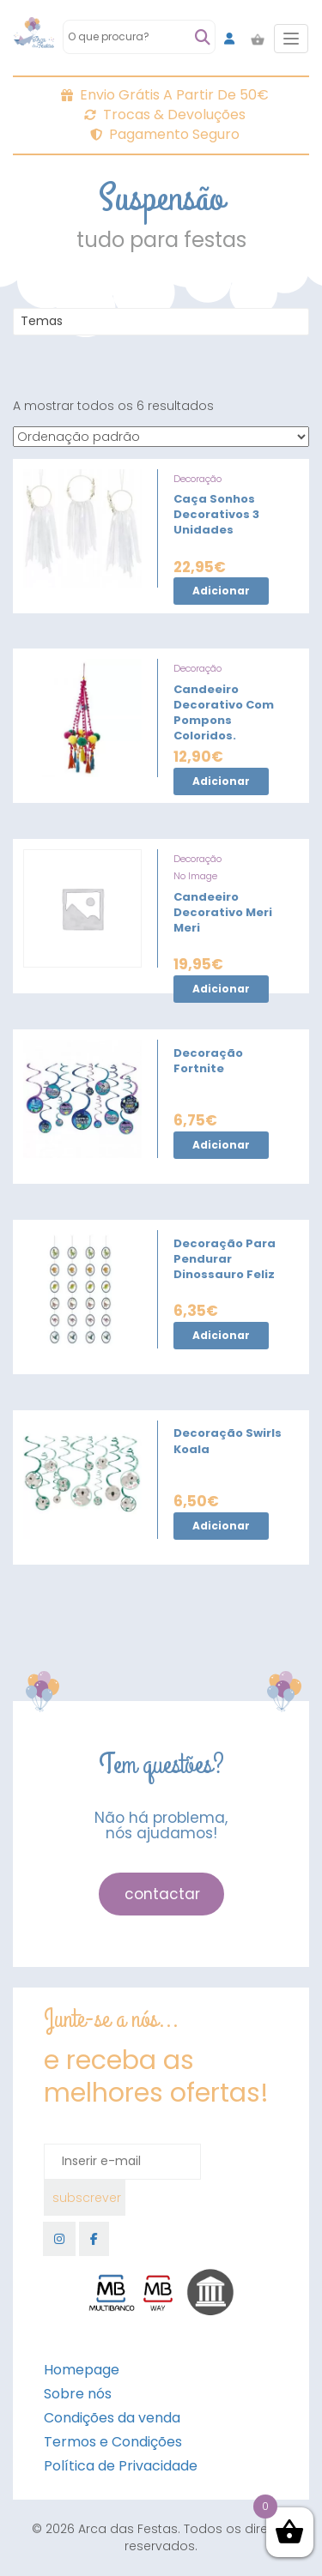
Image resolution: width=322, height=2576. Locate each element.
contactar (162, 1894)
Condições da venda (112, 2418)
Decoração (197, 479)
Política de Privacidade (120, 2466)
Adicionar (221, 590)
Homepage (81, 2370)
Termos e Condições (113, 2442)
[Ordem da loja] (161, 436)
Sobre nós (78, 2394)
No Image (195, 876)
